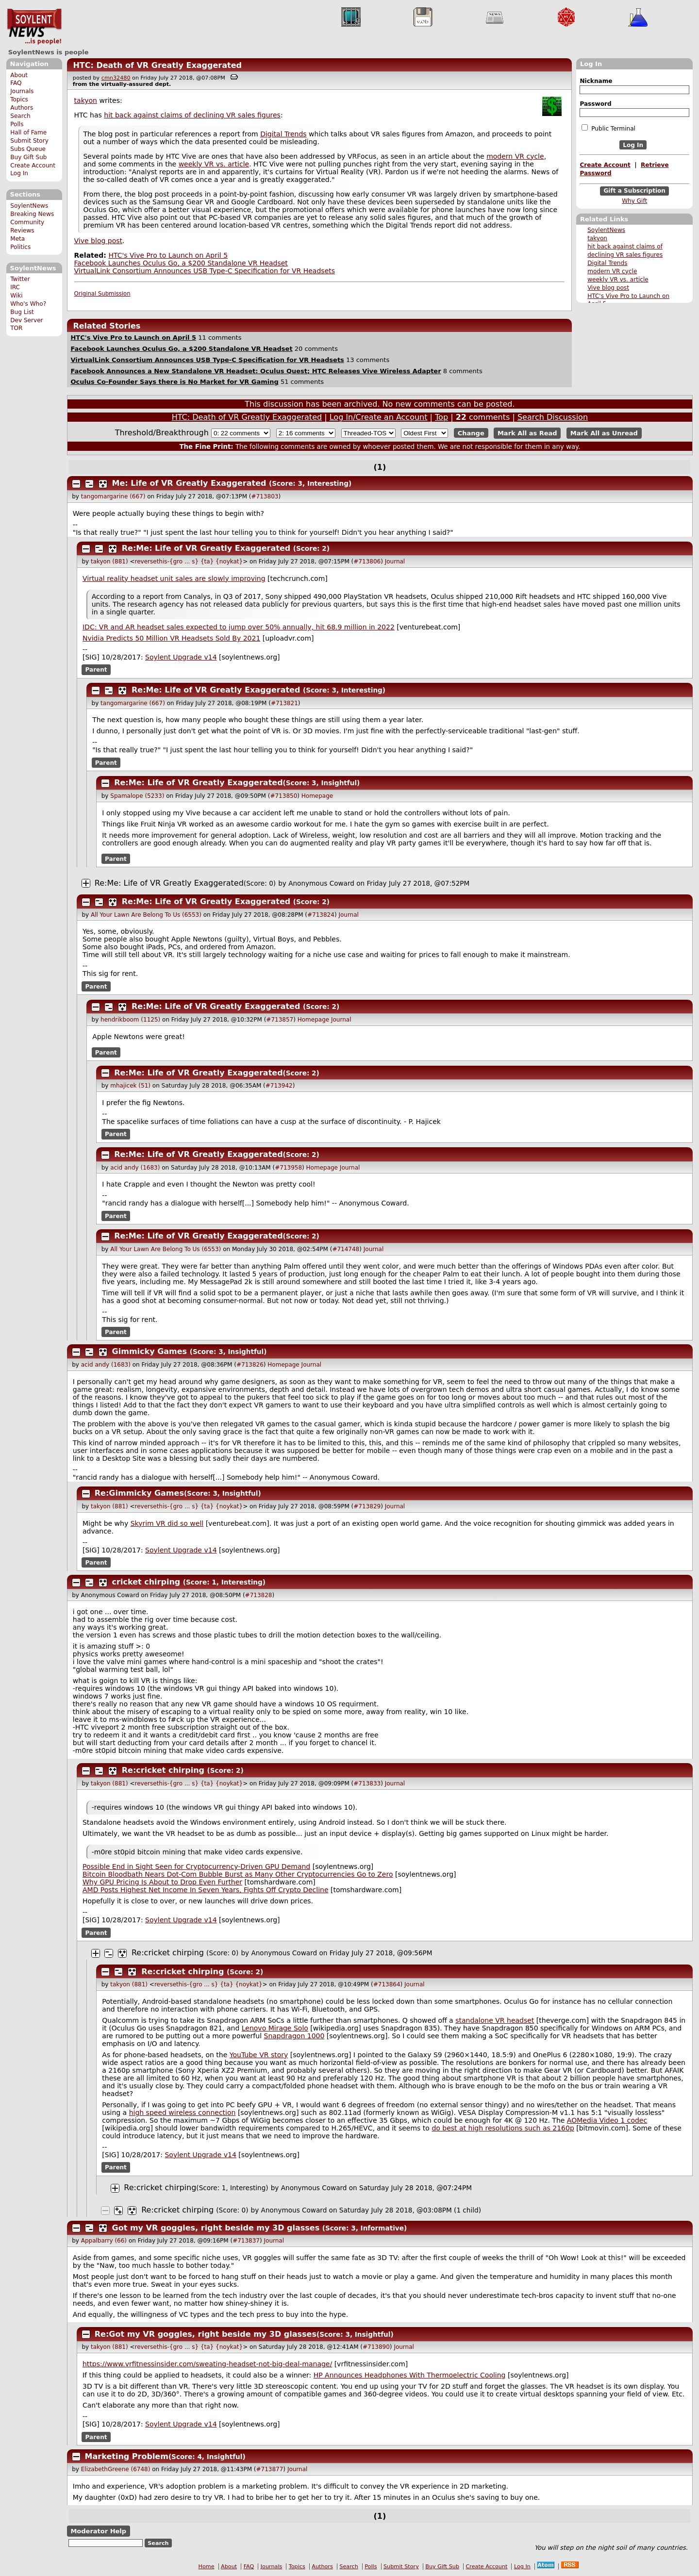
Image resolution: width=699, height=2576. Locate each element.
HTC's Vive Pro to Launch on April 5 (168, 255)
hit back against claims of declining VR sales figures (192, 115)
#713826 (250, 1364)
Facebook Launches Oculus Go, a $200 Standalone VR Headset (181, 263)
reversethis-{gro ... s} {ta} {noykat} (189, 561)
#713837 (246, 2240)
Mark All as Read (527, 433)
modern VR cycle (612, 271)
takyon (597, 238)
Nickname (596, 81)
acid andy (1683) (135, 1167)
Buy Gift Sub (28, 157)
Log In (19, 173)
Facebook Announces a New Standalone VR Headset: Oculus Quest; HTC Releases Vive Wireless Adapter (255, 371)
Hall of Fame (28, 132)
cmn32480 (116, 78)
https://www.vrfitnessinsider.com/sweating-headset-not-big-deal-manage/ (207, 2364)
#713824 (320, 914)
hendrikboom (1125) (130, 1019)
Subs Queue (28, 149)
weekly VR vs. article (618, 279)
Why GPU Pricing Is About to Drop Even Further (162, 1882)
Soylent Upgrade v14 (180, 657)
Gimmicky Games (149, 1351)
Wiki (16, 295)
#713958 (288, 1167)
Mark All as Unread (604, 433)
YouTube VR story (259, 2055)
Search (20, 116)
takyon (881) (109, 561)
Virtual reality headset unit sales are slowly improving (174, 578)
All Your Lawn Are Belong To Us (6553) (146, 914)
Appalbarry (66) (104, 2240)
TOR (16, 328)
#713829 (367, 1506)
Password (595, 103)
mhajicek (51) (130, 1085)
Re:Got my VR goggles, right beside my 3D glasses (205, 2334)
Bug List (22, 312)
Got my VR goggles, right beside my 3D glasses (216, 2227)
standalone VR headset (494, 2020)
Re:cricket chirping (163, 1770)
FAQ (15, 83)
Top (441, 417)
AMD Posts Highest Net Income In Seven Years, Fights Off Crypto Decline (206, 1890)
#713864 (386, 1984)
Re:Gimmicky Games (139, 1493)
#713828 (258, 1595)
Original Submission (102, 293)
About (19, 75)
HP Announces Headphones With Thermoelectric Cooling (410, 2375)
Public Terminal (608, 128)
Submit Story (29, 140)
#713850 (283, 796)
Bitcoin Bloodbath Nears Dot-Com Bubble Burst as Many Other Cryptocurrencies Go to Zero (238, 1874)
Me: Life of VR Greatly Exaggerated (189, 483)
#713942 (279, 1085)
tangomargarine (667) (113, 496)
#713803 (265, 496)
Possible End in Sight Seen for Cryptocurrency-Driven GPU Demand (196, 1866)
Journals (21, 91)
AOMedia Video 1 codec (607, 2120)
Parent (96, 669)
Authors (21, 107)
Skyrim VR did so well (167, 1523)
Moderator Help (98, 2531)
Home (207, 2566)
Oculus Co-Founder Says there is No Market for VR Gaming (174, 381)
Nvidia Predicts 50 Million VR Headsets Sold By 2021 (171, 638)
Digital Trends (607, 263)
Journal (395, 561)
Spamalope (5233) (137, 796)
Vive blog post (608, 287)
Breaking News (32, 214)
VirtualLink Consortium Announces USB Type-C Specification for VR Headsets (204, 271)
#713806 (367, 561)
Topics (19, 99)
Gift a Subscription (634, 191)
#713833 (367, 1783)
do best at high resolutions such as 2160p (503, 2128)
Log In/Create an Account (379, 417)
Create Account (32, 165)
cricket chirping (146, 1581)
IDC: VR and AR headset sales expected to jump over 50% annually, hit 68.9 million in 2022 (239, 627)
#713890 (376, 2347)
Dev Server (26, 320)
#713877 (269, 2469)
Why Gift (634, 201)
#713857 (279, 1019)
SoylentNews (34, 26)
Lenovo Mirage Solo (275, 2028)
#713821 (284, 703)
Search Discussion (552, 417)
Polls (16, 124)
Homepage (317, 796)
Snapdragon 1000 (294, 2036)
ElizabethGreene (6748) (115, 2469)
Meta (17, 238)
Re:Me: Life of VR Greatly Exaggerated (206, 548)
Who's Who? (28, 303)
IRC (15, 287)
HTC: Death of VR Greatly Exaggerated (157, 65)
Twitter (20, 279)
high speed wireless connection (182, 2112)
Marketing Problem (126, 2456)
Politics (20, 247)
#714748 (345, 1249)
